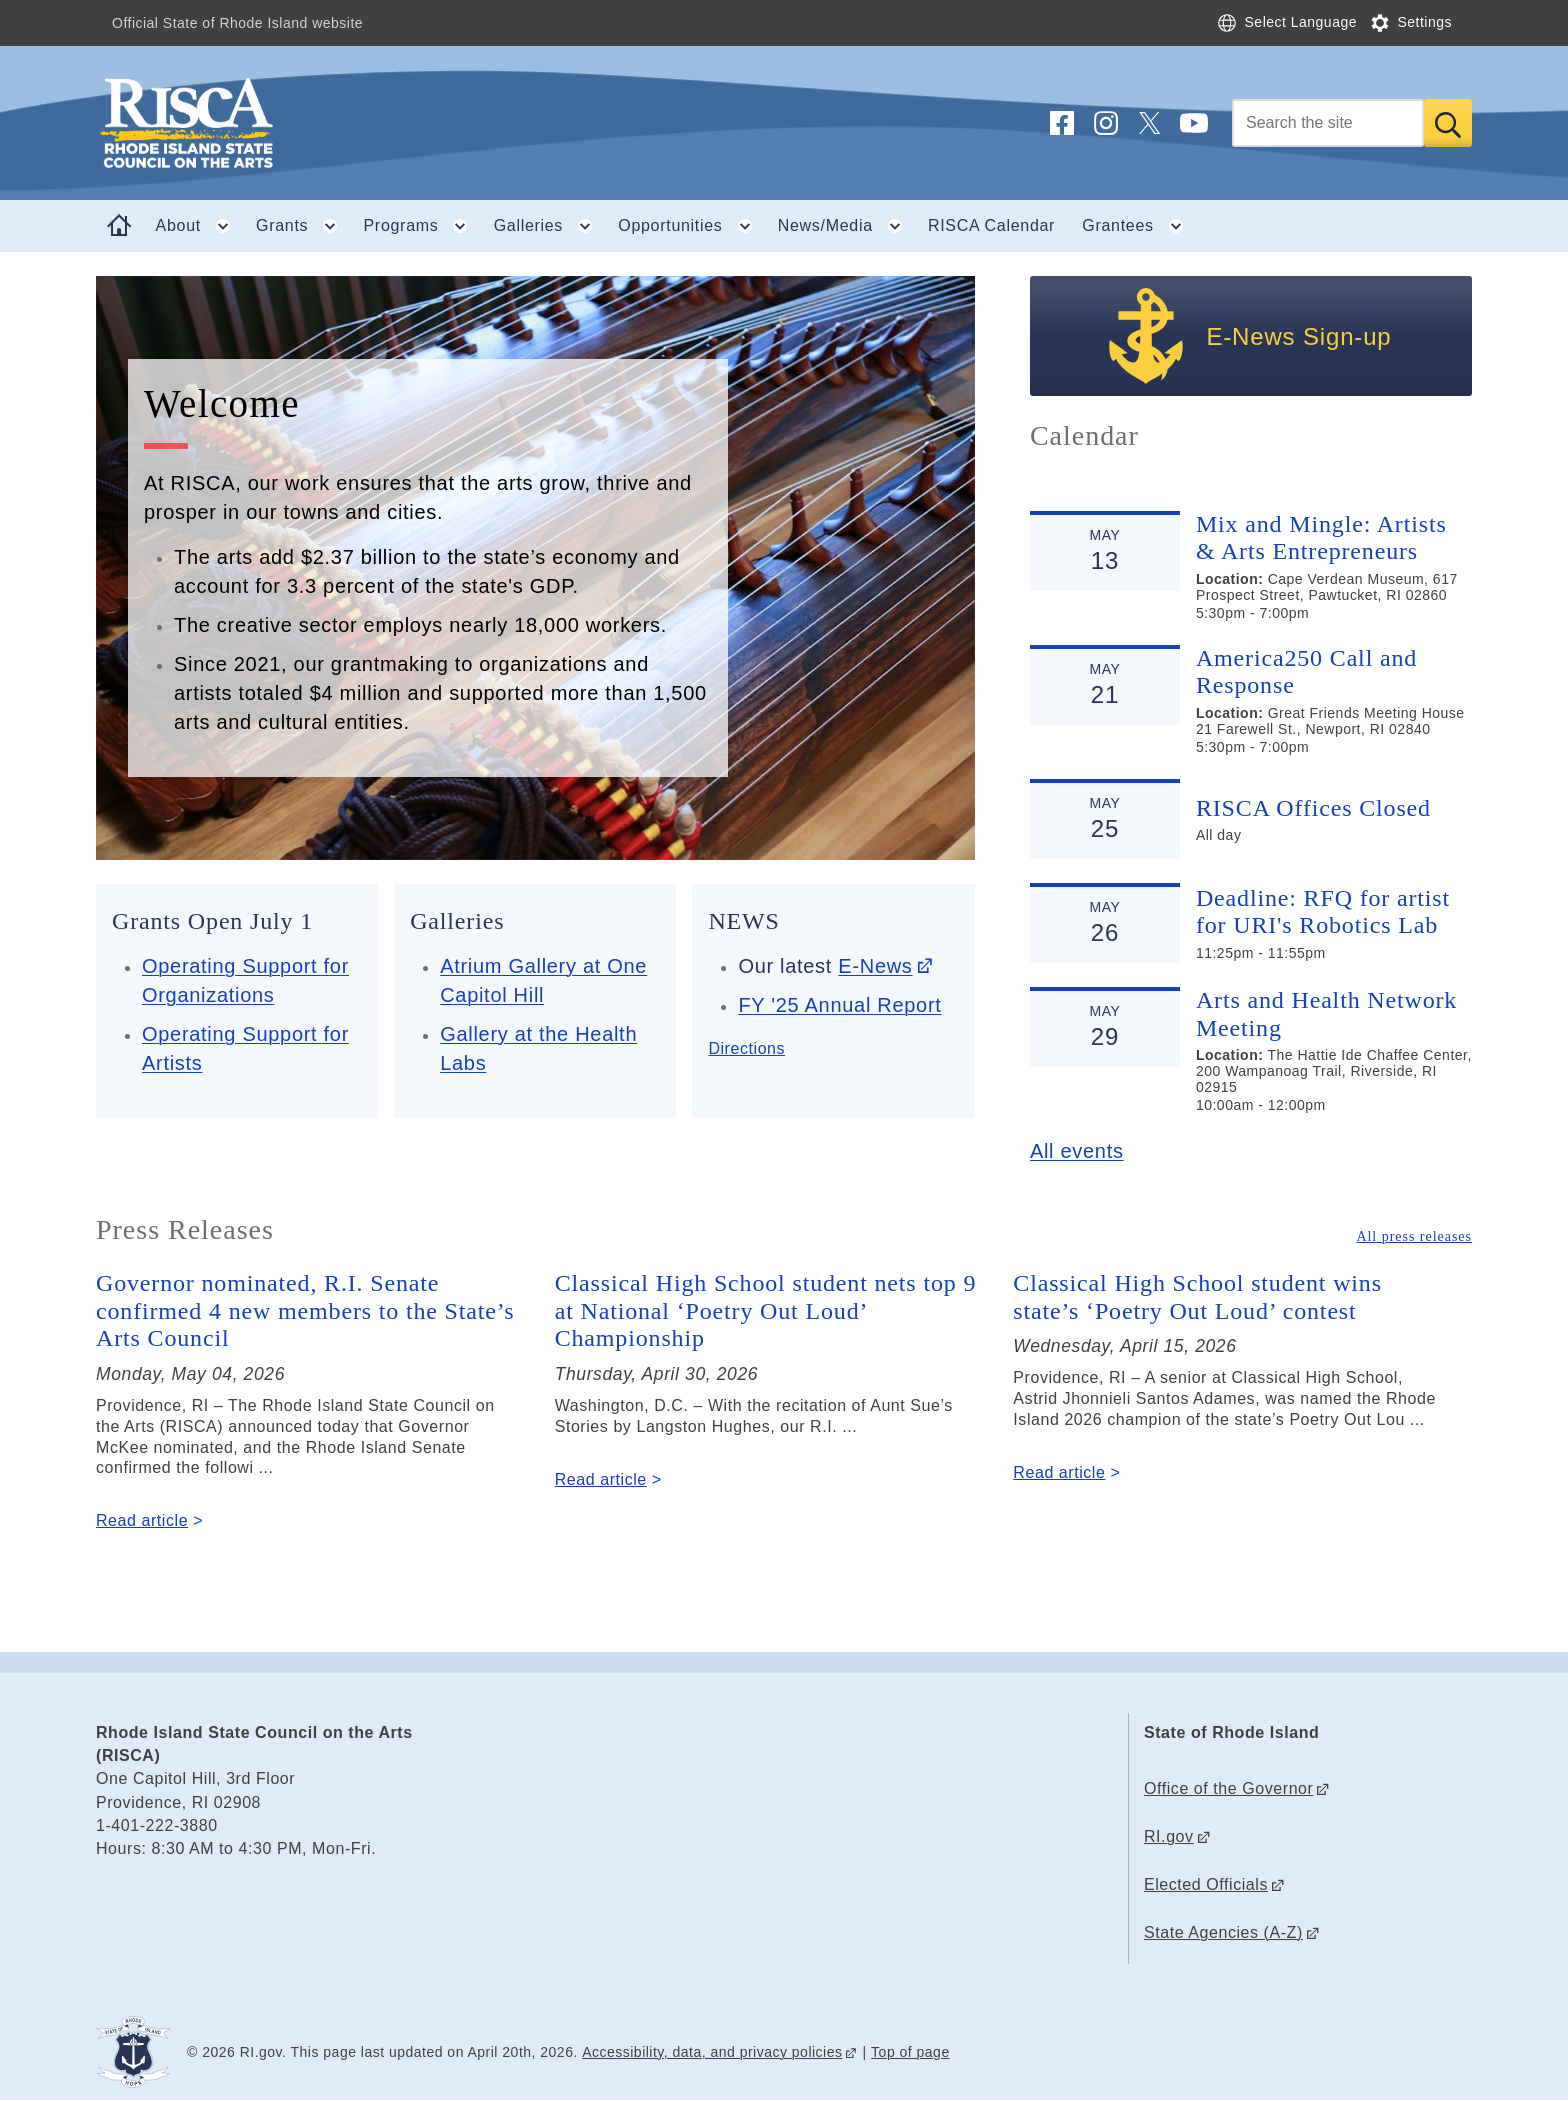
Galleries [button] (549, 226)
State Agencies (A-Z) (1223, 1932)
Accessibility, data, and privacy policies (712, 2052)
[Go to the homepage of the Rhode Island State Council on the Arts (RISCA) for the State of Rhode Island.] (306, 123)
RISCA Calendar (991, 225)
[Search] (1328, 123)
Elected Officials (1206, 1884)
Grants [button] (303, 226)
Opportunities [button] (691, 226)
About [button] (199, 226)
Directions (746, 1048)
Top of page (910, 2052)
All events (1077, 1151)
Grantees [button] (1138, 226)
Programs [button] (422, 226)
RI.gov (1169, 1836)
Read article (142, 1520)
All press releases (1414, 1236)
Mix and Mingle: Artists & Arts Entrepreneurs (1321, 538)
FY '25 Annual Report (839, 1005)
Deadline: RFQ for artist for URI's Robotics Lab (1323, 912)
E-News (875, 966)
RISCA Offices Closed (1313, 808)
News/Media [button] (846, 226)
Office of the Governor (1228, 1788)
